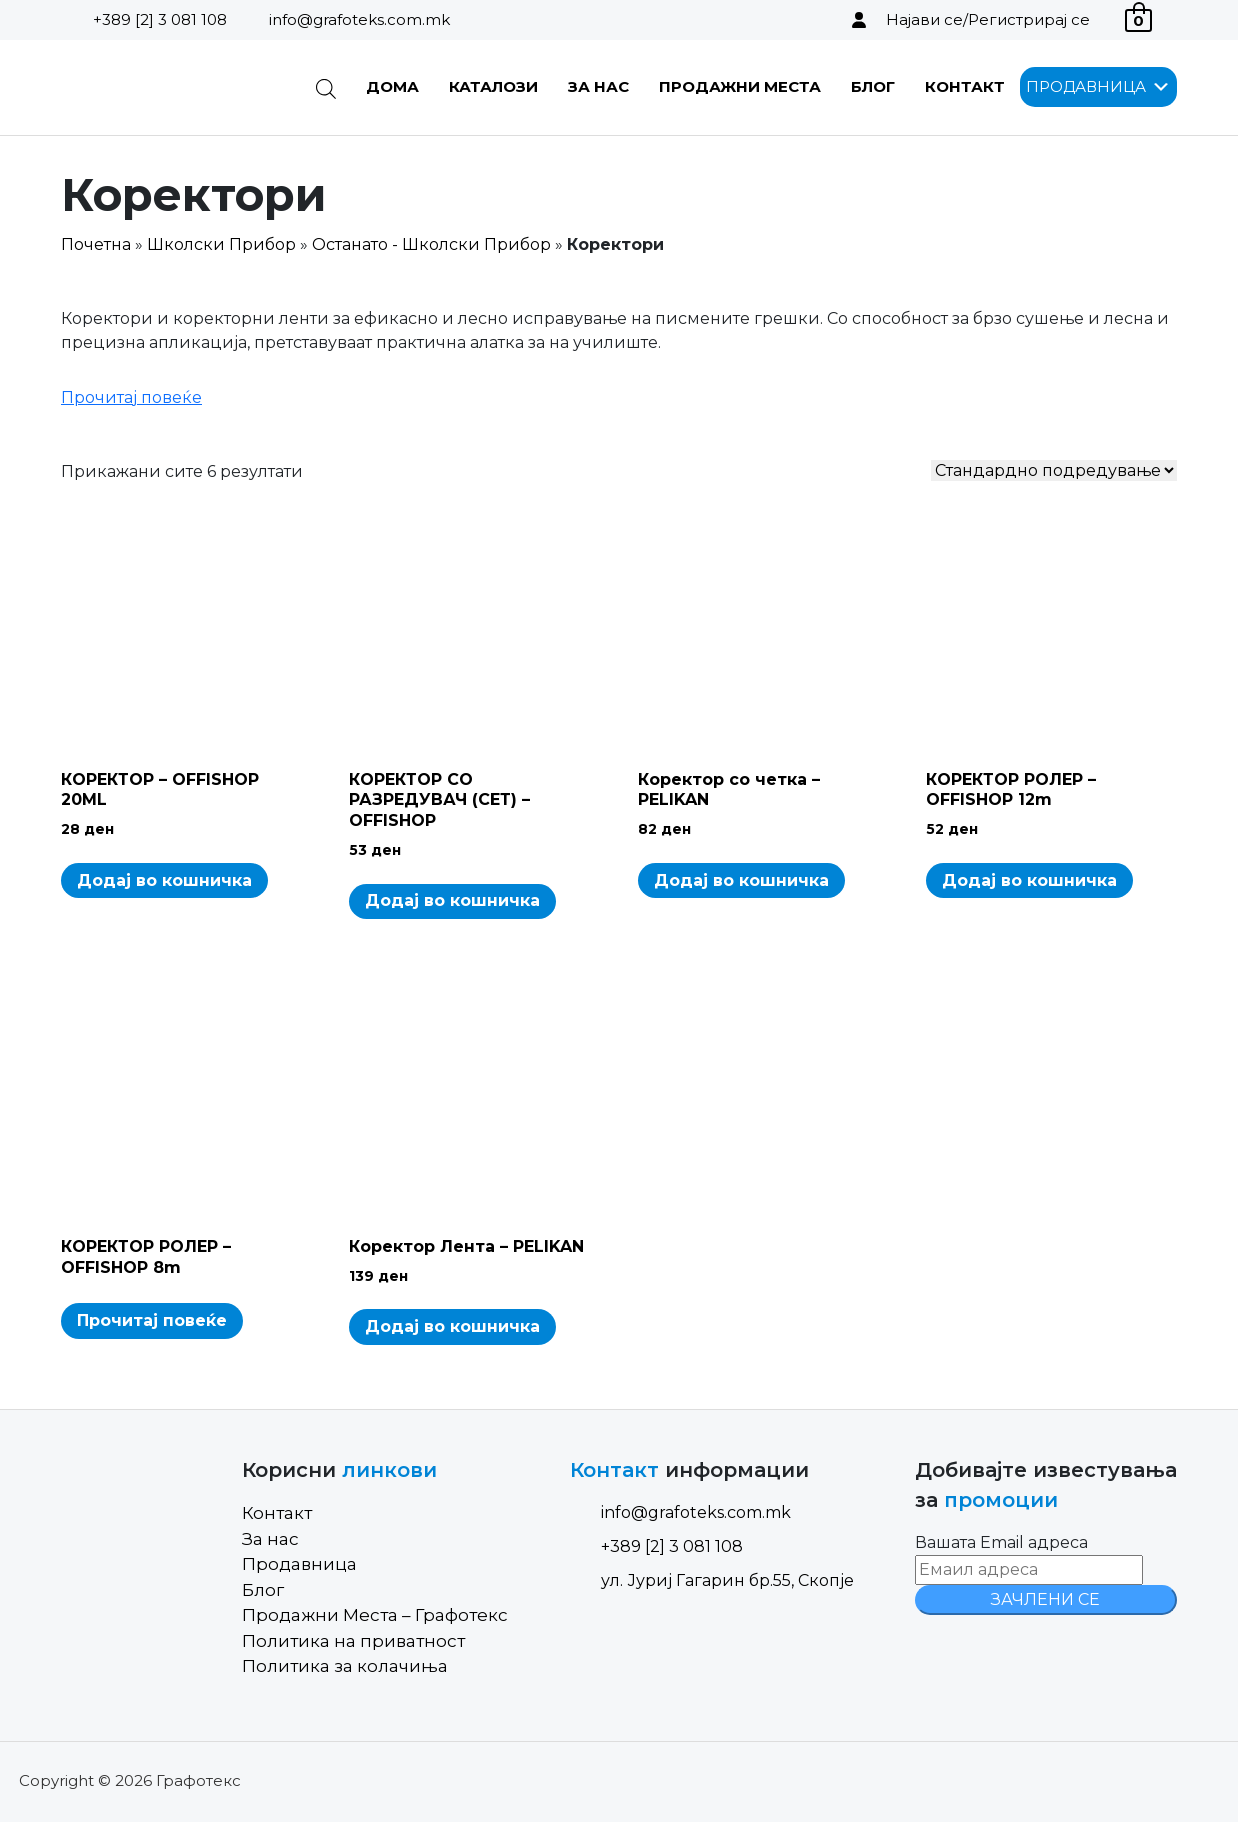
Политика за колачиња (345, 1666)
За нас (598, 86)
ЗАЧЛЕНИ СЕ (1045, 1599)
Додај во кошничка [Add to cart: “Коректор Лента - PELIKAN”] (452, 1326)
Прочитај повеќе (131, 397)
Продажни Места (740, 86)
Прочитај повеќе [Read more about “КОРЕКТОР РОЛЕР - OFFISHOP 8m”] (152, 1320)
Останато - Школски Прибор (431, 244)
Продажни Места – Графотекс (375, 1615)
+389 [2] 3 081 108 (160, 19)
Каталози (493, 86)
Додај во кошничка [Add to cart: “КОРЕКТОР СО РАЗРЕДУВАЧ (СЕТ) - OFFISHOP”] (452, 900)
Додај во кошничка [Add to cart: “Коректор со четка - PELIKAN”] (741, 880)
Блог (873, 86)
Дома (392, 86)
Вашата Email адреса (1001, 1542)
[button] (1086, 87)
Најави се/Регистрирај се (988, 19)
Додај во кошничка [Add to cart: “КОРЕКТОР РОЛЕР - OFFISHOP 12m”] (1029, 880)
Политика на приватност (353, 1641)
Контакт (965, 86)
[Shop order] (1054, 470)
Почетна (96, 244)
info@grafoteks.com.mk (359, 19)
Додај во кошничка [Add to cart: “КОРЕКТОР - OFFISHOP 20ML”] (164, 880)
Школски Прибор (221, 244)
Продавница (299, 1564)
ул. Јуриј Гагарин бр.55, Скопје (712, 1580)
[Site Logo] (162, 87)
